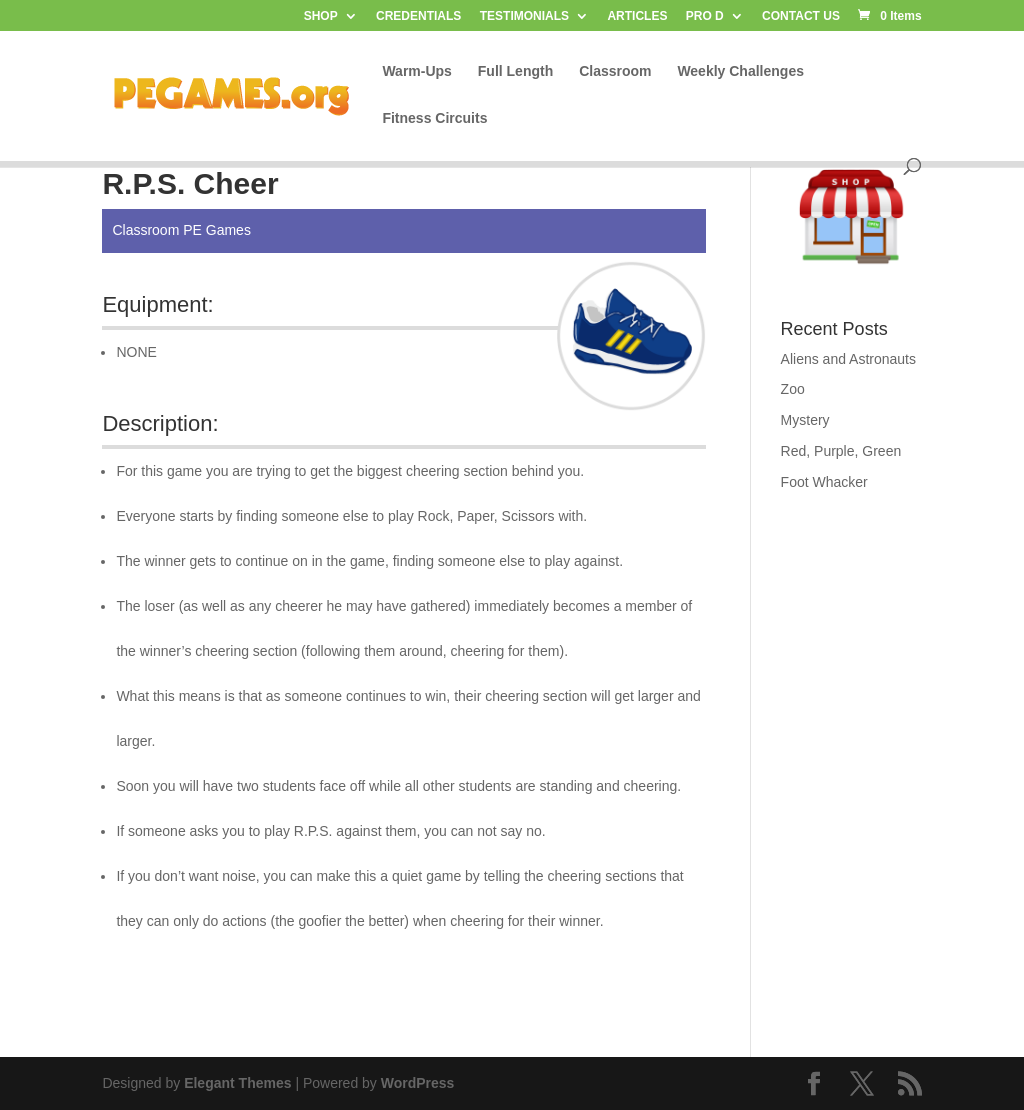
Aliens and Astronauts (848, 359)
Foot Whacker (824, 482)
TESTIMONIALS (524, 16)
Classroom (615, 71)
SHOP (321, 16)
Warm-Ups (417, 71)
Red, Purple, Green (841, 451)
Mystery (805, 420)
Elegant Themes (237, 1083)
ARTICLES (637, 16)
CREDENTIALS (418, 16)
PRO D (705, 16)
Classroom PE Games (181, 230)
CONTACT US (801, 16)
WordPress (418, 1083)
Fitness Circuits (434, 118)
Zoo (793, 389)
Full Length (515, 71)
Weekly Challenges (740, 71)
